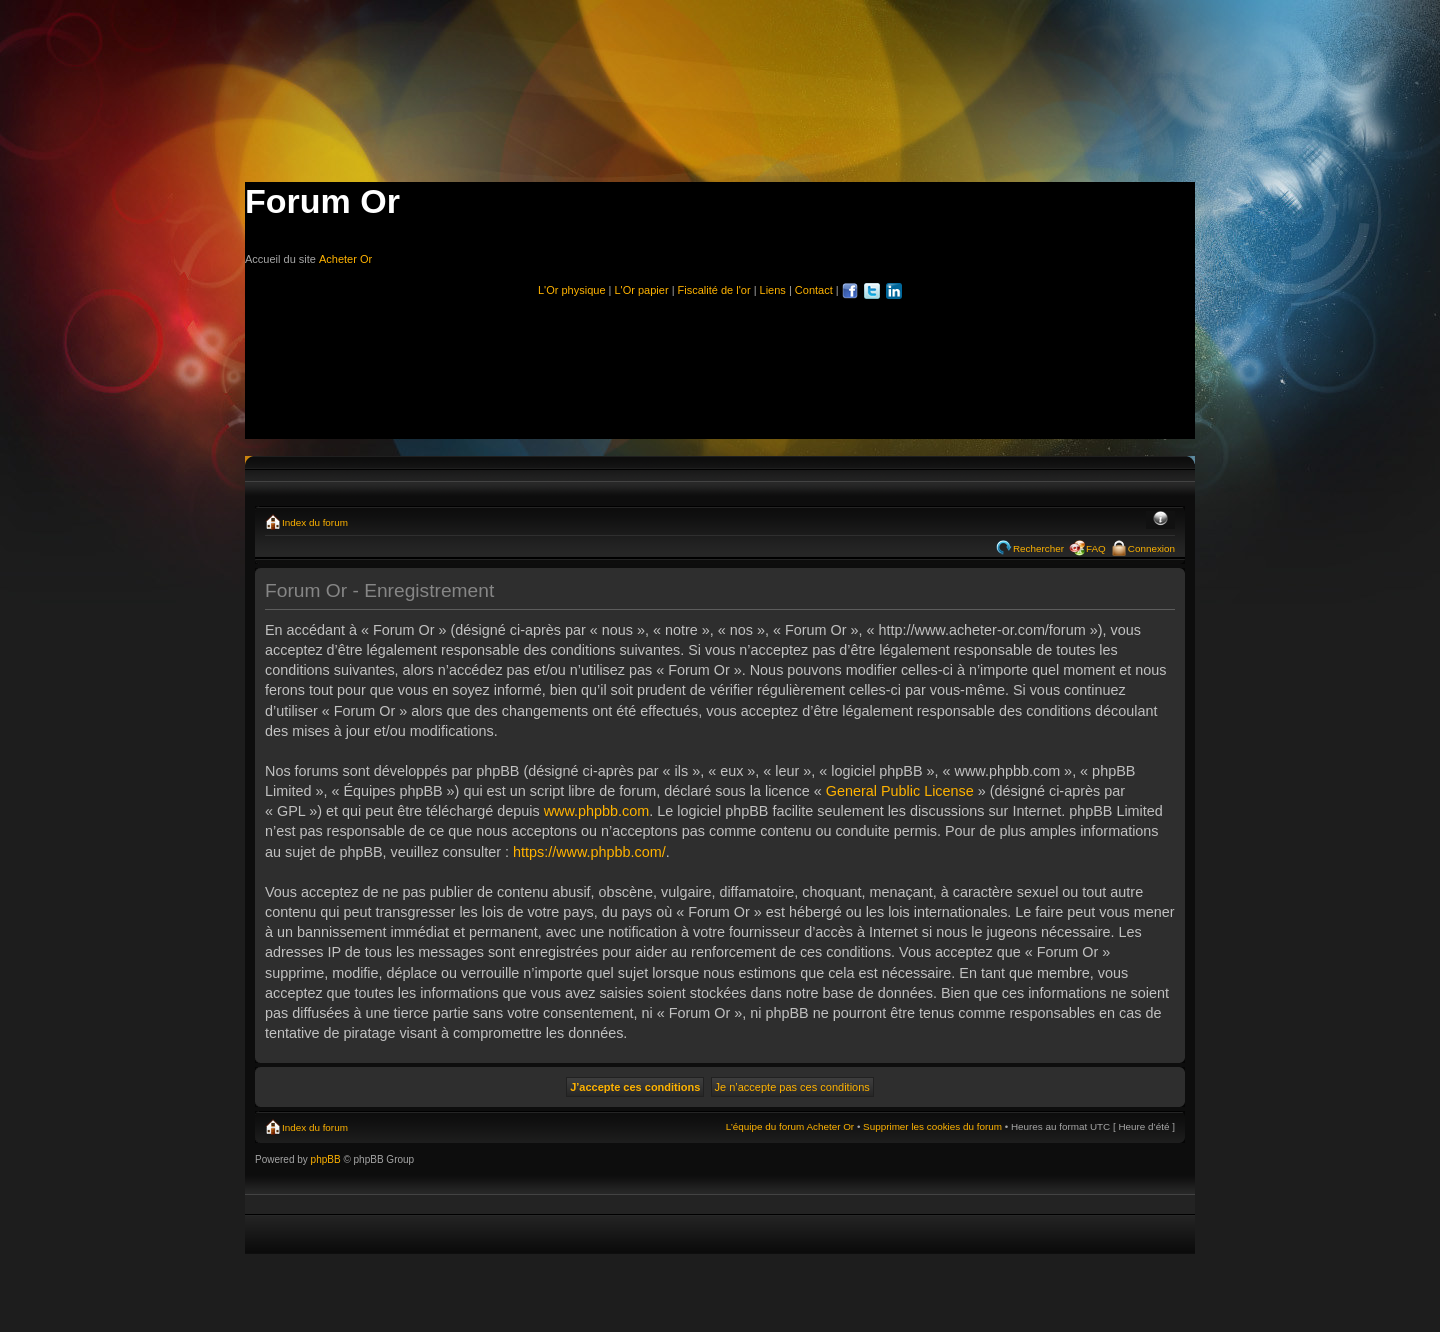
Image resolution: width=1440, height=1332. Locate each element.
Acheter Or (345, 259)
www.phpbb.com (597, 811)
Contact (814, 290)
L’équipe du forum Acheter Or (790, 1126)
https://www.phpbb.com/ (589, 852)
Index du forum (315, 522)
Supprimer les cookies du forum (932, 1126)
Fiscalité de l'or (714, 290)
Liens (773, 290)
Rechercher (1038, 548)
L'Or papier (642, 290)
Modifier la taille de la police (1160, 520)
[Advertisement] (720, 360)
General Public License (900, 791)
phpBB (326, 1159)
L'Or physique (572, 290)
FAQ (1096, 548)
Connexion (1151, 548)
